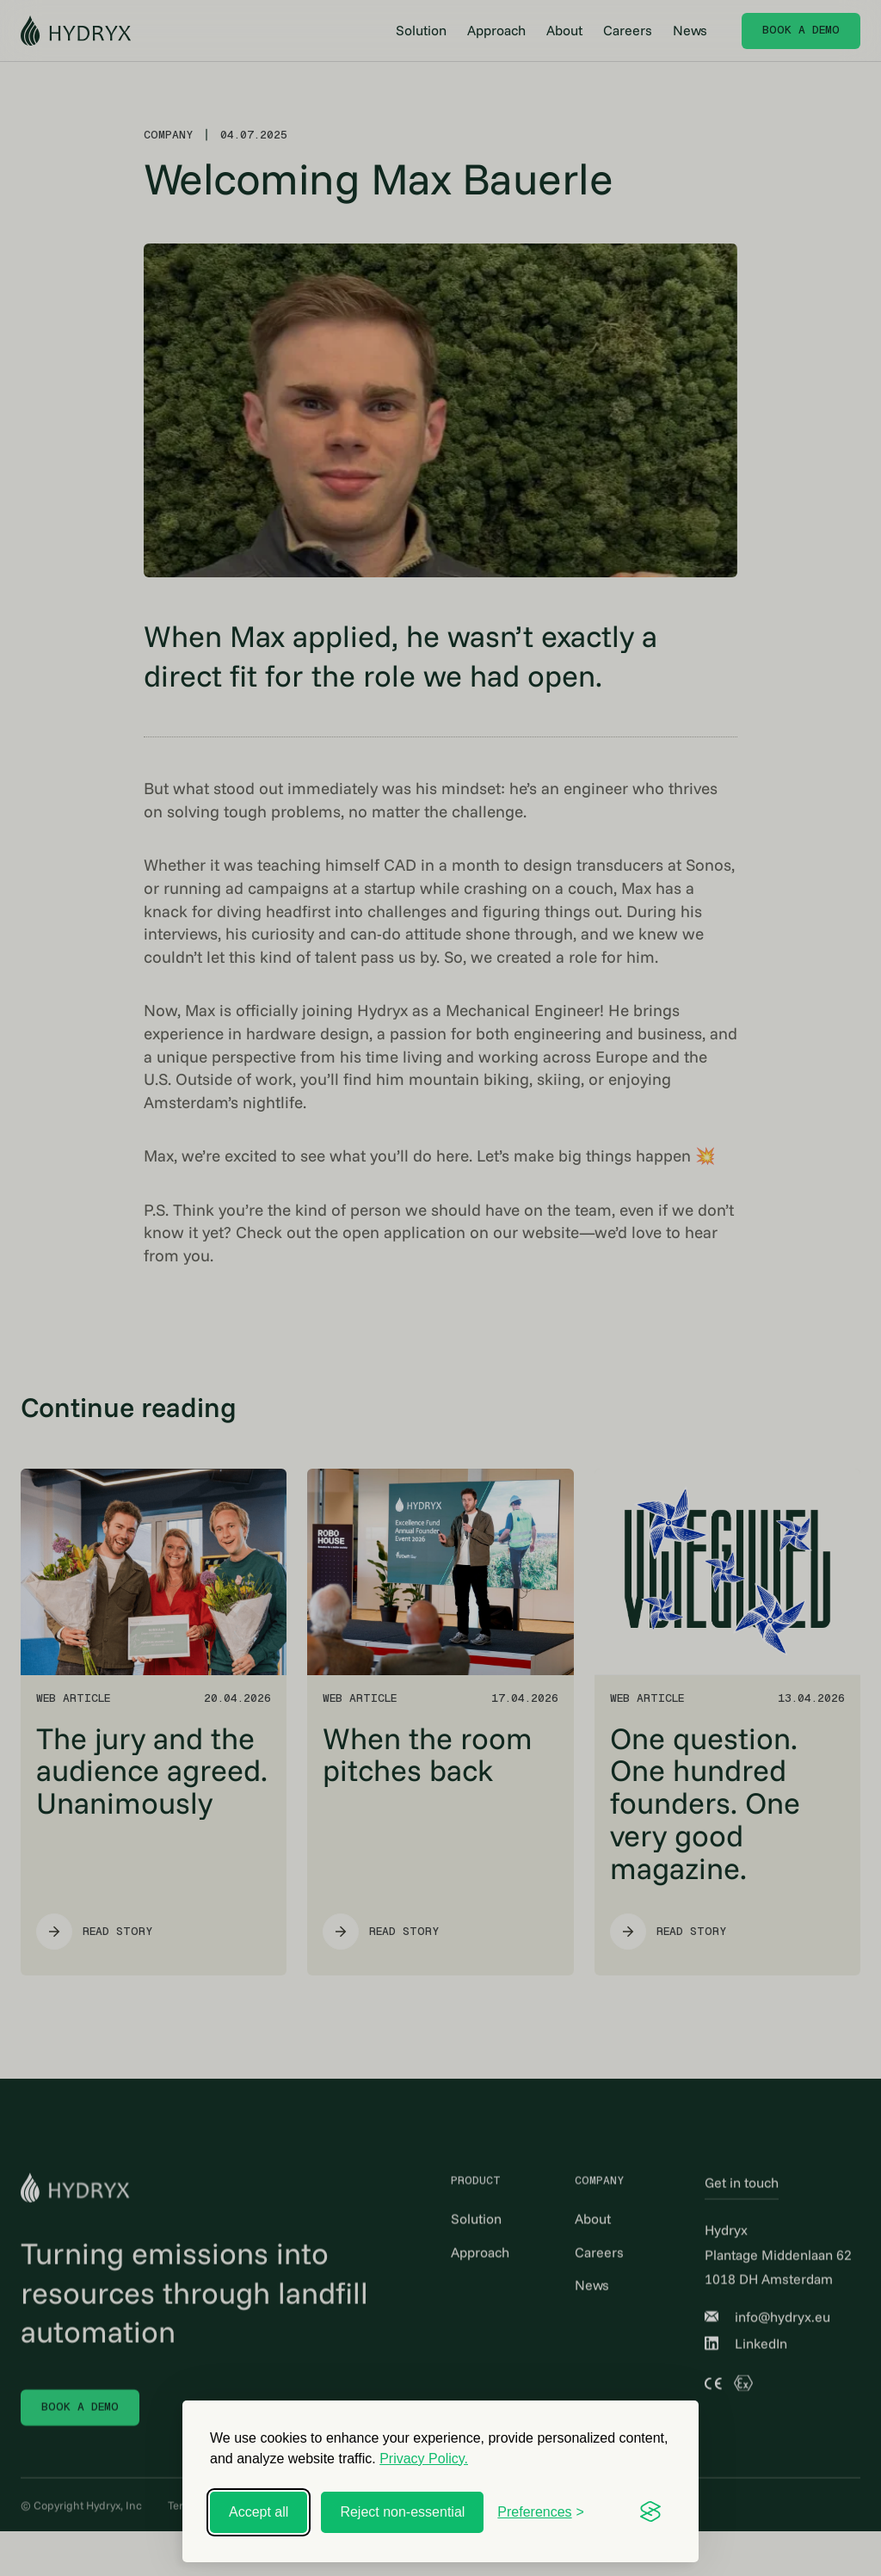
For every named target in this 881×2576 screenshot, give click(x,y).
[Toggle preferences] (540, 2512)
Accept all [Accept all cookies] (258, 2512)
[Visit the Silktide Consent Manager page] (650, 2512)
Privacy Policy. (423, 2458)
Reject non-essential (402, 2512)
